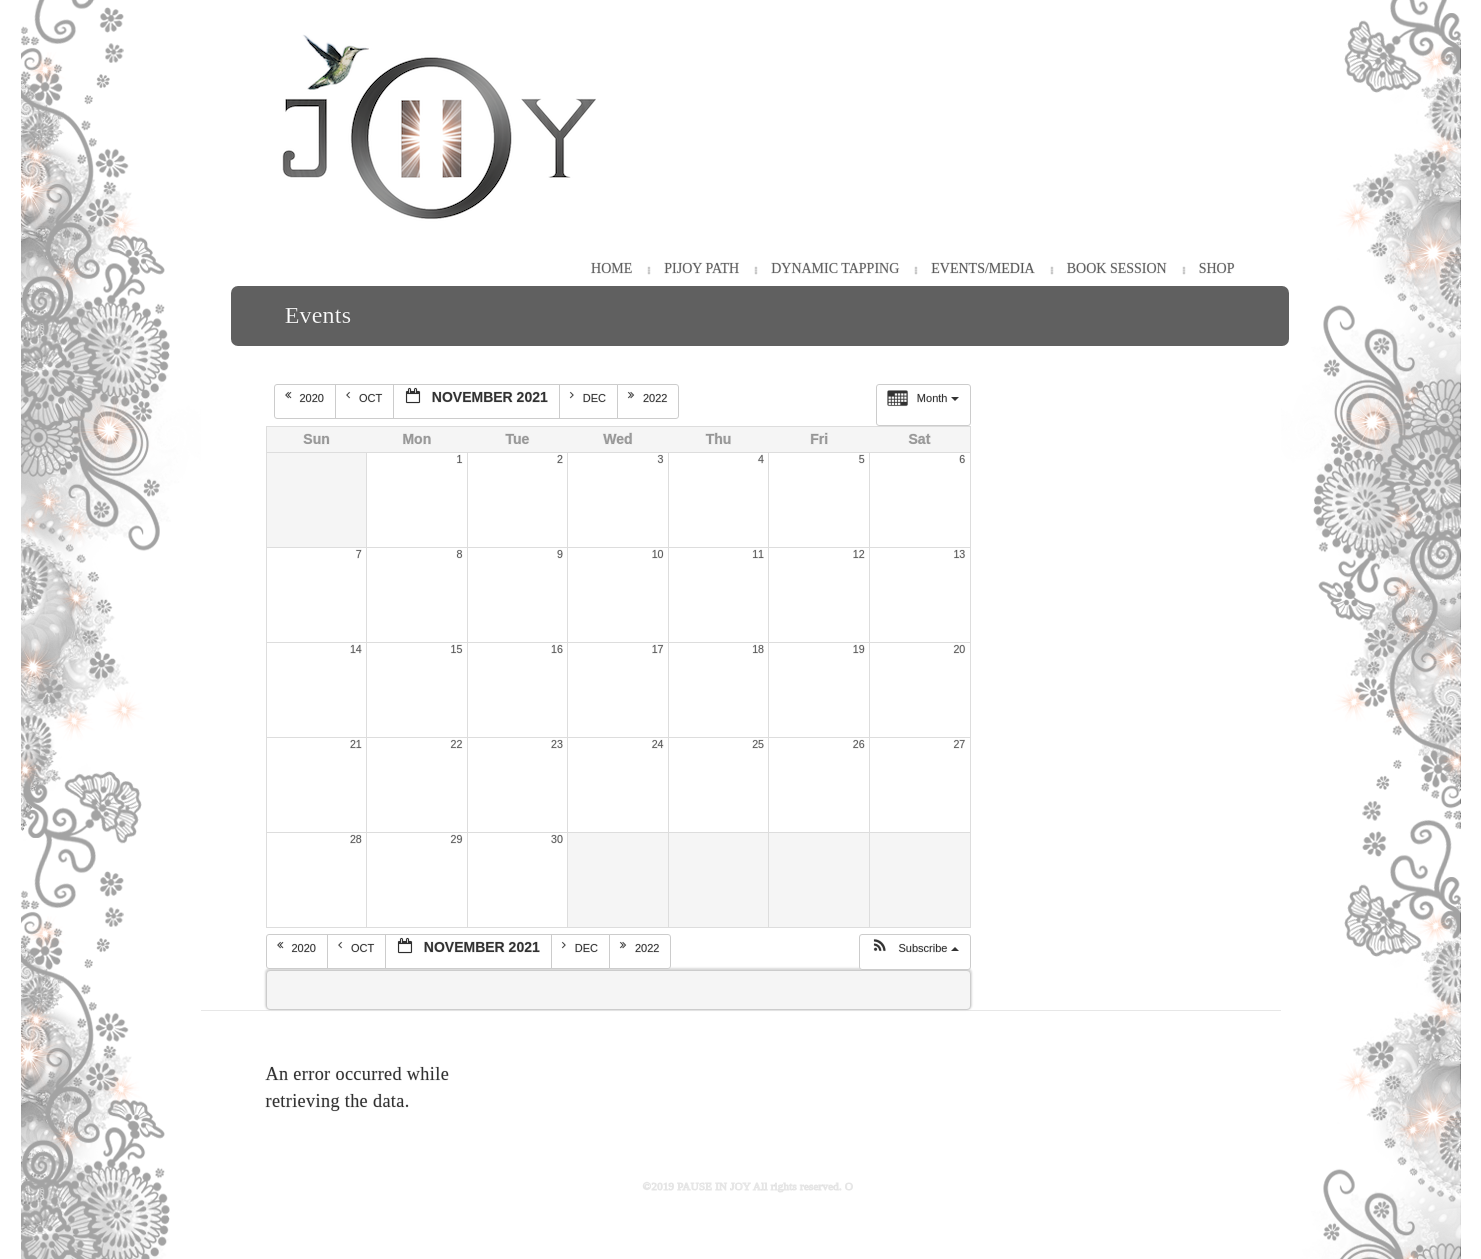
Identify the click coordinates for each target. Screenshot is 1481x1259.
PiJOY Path (701, 268)
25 (758, 744)
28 (356, 839)
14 (356, 649)
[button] (914, 952)
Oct (365, 397)
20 (959, 649)
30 (557, 839)
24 (658, 744)
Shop (1217, 268)
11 (758, 554)
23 (557, 744)
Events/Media (982, 268)
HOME (611, 268)
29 (457, 839)
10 (658, 554)
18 (758, 649)
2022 (649, 397)
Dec (589, 397)
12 (859, 554)
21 (356, 744)
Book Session (1117, 268)
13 (959, 554)
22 (457, 744)
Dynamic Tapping (835, 268)
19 (859, 649)
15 (457, 649)
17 (658, 649)
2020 (306, 397)
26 (859, 744)
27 (959, 744)
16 (557, 649)
